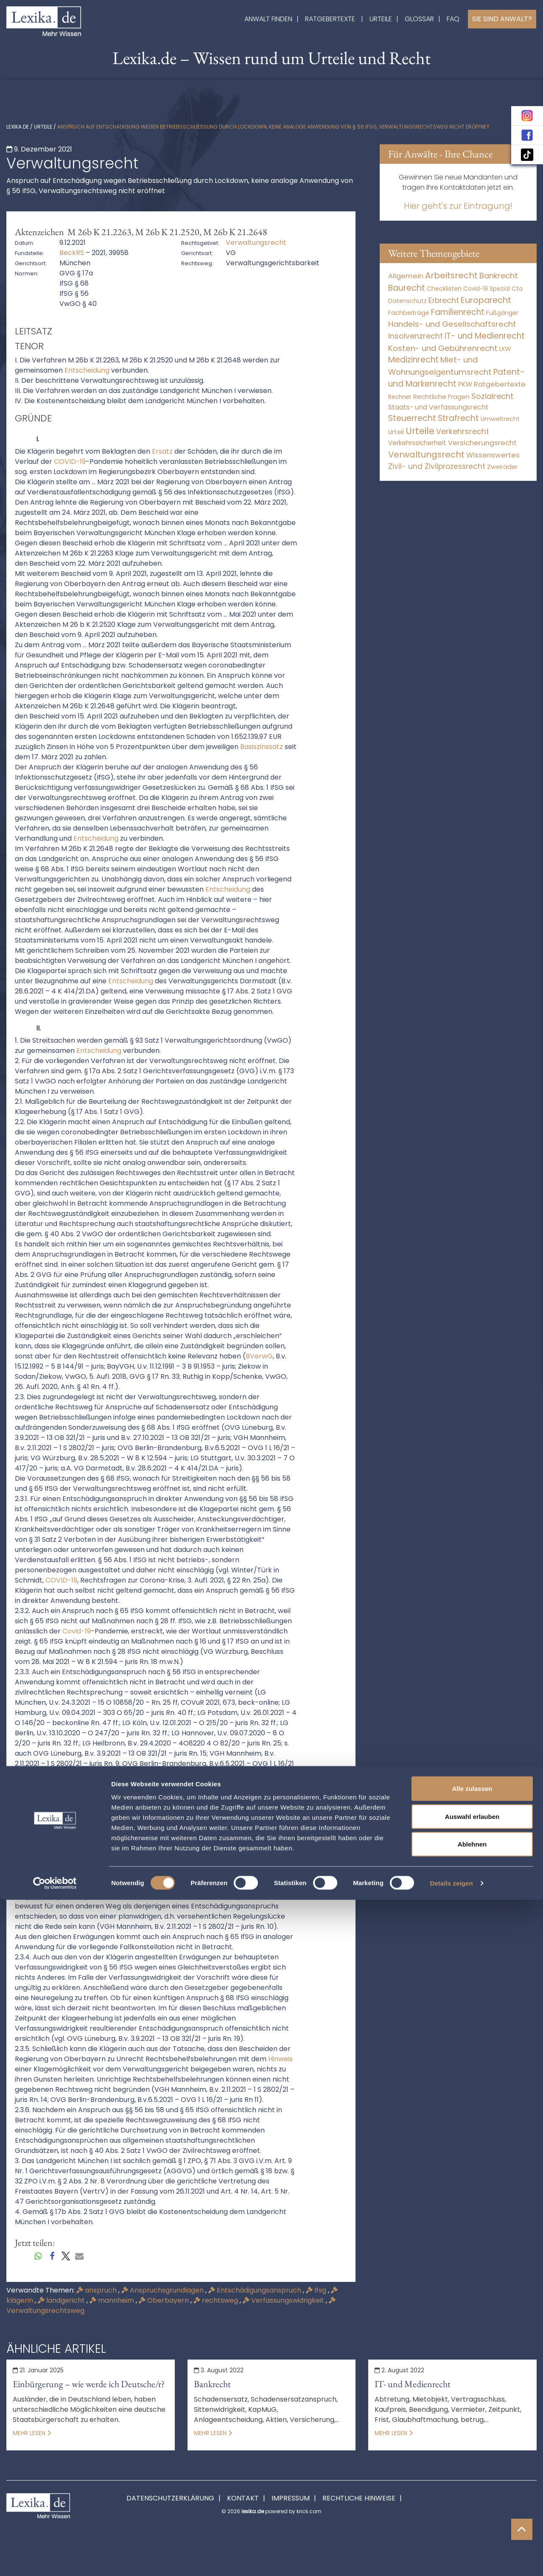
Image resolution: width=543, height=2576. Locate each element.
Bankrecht (212, 2384)
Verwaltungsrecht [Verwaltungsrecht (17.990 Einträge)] (426, 454)
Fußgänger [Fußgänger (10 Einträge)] (502, 313)
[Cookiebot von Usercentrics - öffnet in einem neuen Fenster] (55, 2559)
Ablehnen (472, 2520)
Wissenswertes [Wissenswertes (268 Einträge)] (493, 455)
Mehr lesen (32, 2433)
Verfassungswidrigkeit (284, 2300)
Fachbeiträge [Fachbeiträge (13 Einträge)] (408, 313)
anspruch (97, 2290)
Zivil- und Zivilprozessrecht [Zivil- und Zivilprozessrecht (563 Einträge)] (436, 466)
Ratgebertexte (330, 19)
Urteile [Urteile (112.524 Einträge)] (420, 431)
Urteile (380, 19)
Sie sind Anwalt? (502, 19)
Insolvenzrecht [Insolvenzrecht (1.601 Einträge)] (415, 336)
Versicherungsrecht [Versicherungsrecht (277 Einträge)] (482, 443)
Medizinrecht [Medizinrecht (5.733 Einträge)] (413, 359)
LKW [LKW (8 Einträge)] (505, 349)
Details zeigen (451, 2559)
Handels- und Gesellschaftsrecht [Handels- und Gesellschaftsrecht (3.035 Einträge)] (452, 324)
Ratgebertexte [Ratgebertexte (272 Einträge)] (500, 384)
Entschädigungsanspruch (255, 2290)
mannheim (113, 2300)
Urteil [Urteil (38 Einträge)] (396, 431)
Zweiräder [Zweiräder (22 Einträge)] (502, 467)
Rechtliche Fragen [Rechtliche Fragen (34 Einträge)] (441, 396)
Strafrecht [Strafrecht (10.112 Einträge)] (458, 418)
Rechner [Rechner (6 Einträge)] (399, 397)
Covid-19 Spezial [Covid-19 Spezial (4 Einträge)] (486, 289)
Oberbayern (164, 2300)
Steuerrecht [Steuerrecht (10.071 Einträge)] (412, 418)
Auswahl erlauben (472, 2492)
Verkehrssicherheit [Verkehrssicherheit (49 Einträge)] (417, 442)
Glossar (419, 19)
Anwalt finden (268, 19)
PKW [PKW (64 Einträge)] (465, 384)
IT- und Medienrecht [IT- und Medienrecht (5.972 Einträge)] (485, 336)
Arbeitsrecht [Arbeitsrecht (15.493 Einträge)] (451, 275)
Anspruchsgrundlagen (163, 2290)
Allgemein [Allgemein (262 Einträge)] (405, 276)
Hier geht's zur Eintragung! (458, 206)
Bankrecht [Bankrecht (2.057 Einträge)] (498, 275)
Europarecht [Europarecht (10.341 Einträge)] (486, 300)
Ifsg (317, 2290)
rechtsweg (216, 2300)
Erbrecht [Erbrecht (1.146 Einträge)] (443, 300)
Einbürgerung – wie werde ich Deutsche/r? (89, 2384)
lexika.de (17, 126)
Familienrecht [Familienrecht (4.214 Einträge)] (457, 312)
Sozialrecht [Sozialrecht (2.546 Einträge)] (492, 396)
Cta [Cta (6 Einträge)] (517, 289)
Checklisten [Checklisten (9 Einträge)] (444, 288)
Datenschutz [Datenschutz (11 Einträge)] (407, 301)
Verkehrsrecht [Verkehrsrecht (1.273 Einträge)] (462, 431)
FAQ (453, 19)
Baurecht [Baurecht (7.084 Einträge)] (406, 288)
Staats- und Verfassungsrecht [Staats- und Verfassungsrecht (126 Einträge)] (438, 407)
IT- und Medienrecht (413, 2384)
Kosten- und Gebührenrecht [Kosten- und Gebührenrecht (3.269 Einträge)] (443, 348)
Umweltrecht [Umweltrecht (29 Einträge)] (500, 419)
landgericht (62, 2300)
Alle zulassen (472, 2464)
